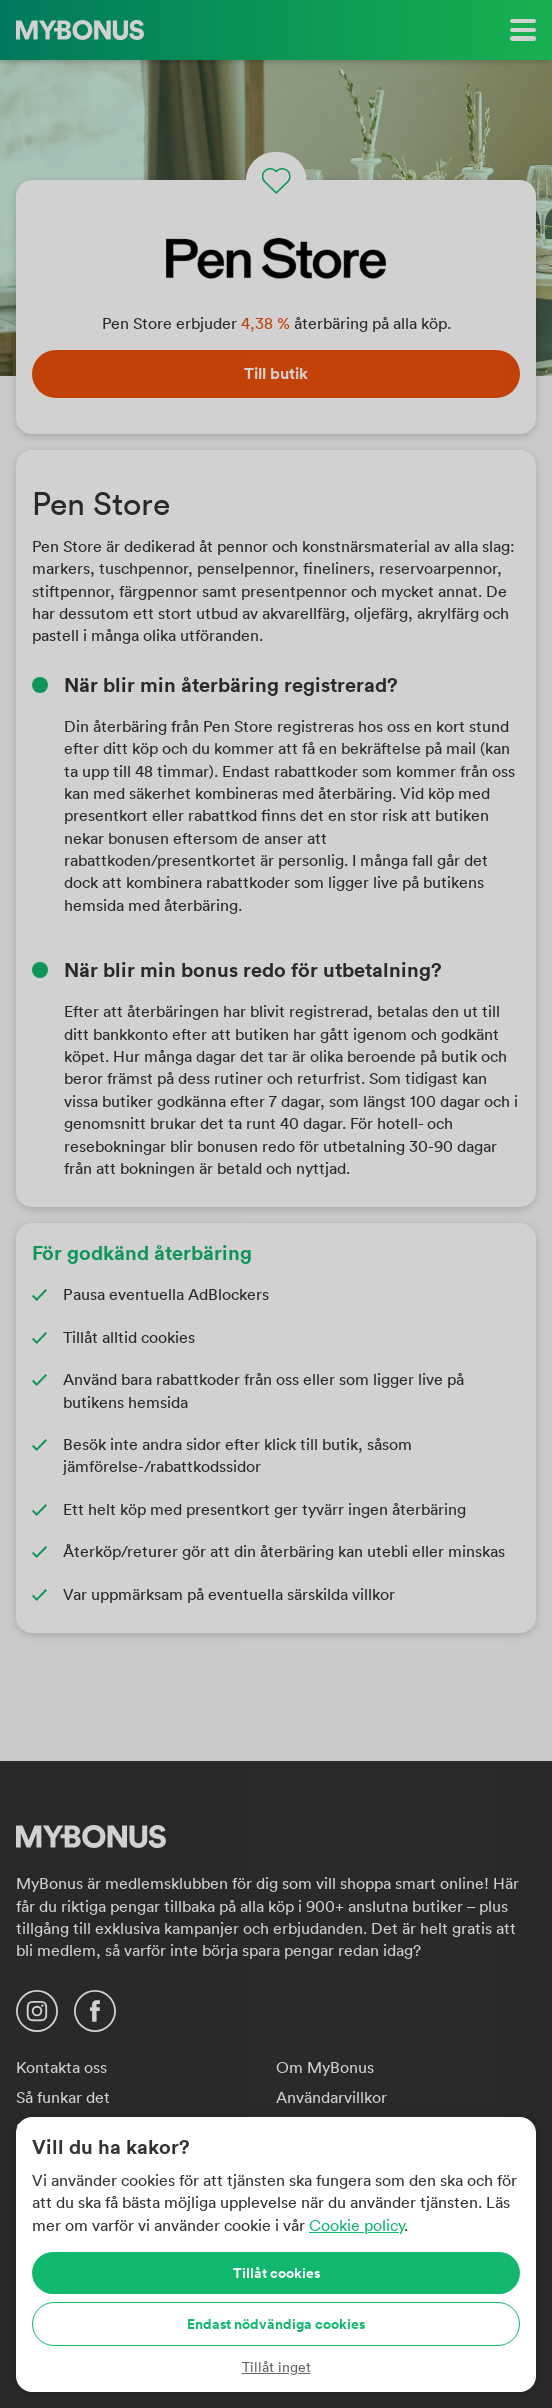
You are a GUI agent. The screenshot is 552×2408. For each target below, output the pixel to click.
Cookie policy (356, 2225)
